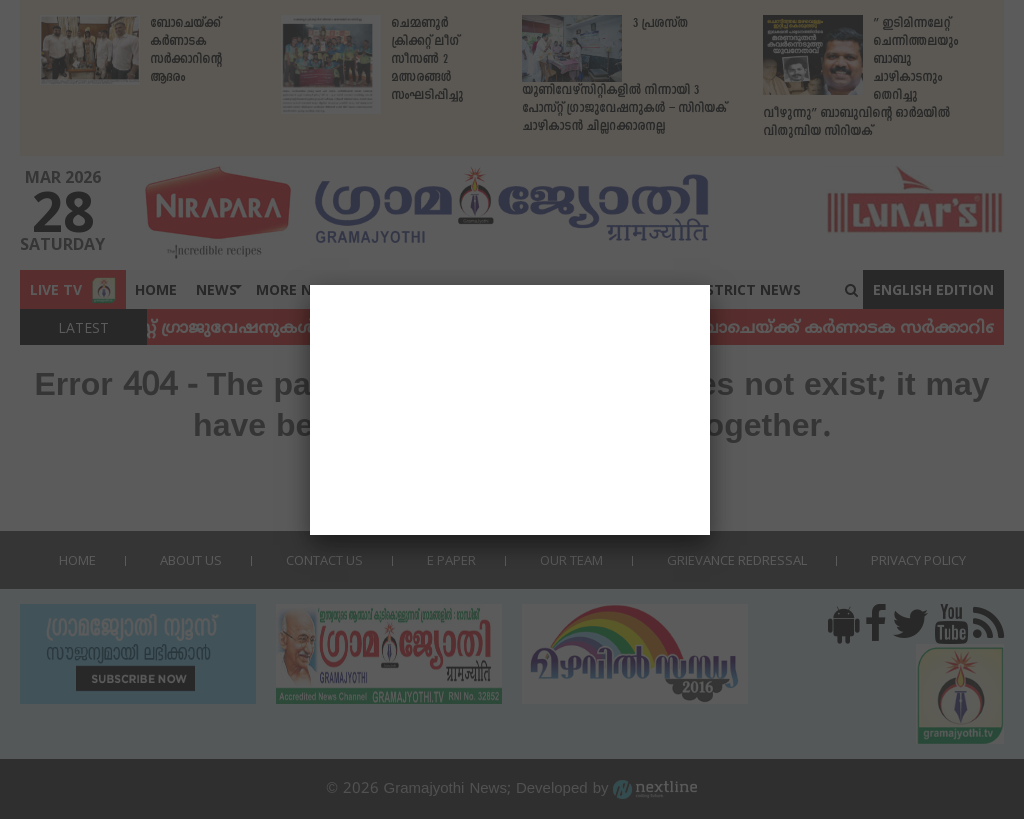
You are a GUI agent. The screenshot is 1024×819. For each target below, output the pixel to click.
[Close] (710, 285)
